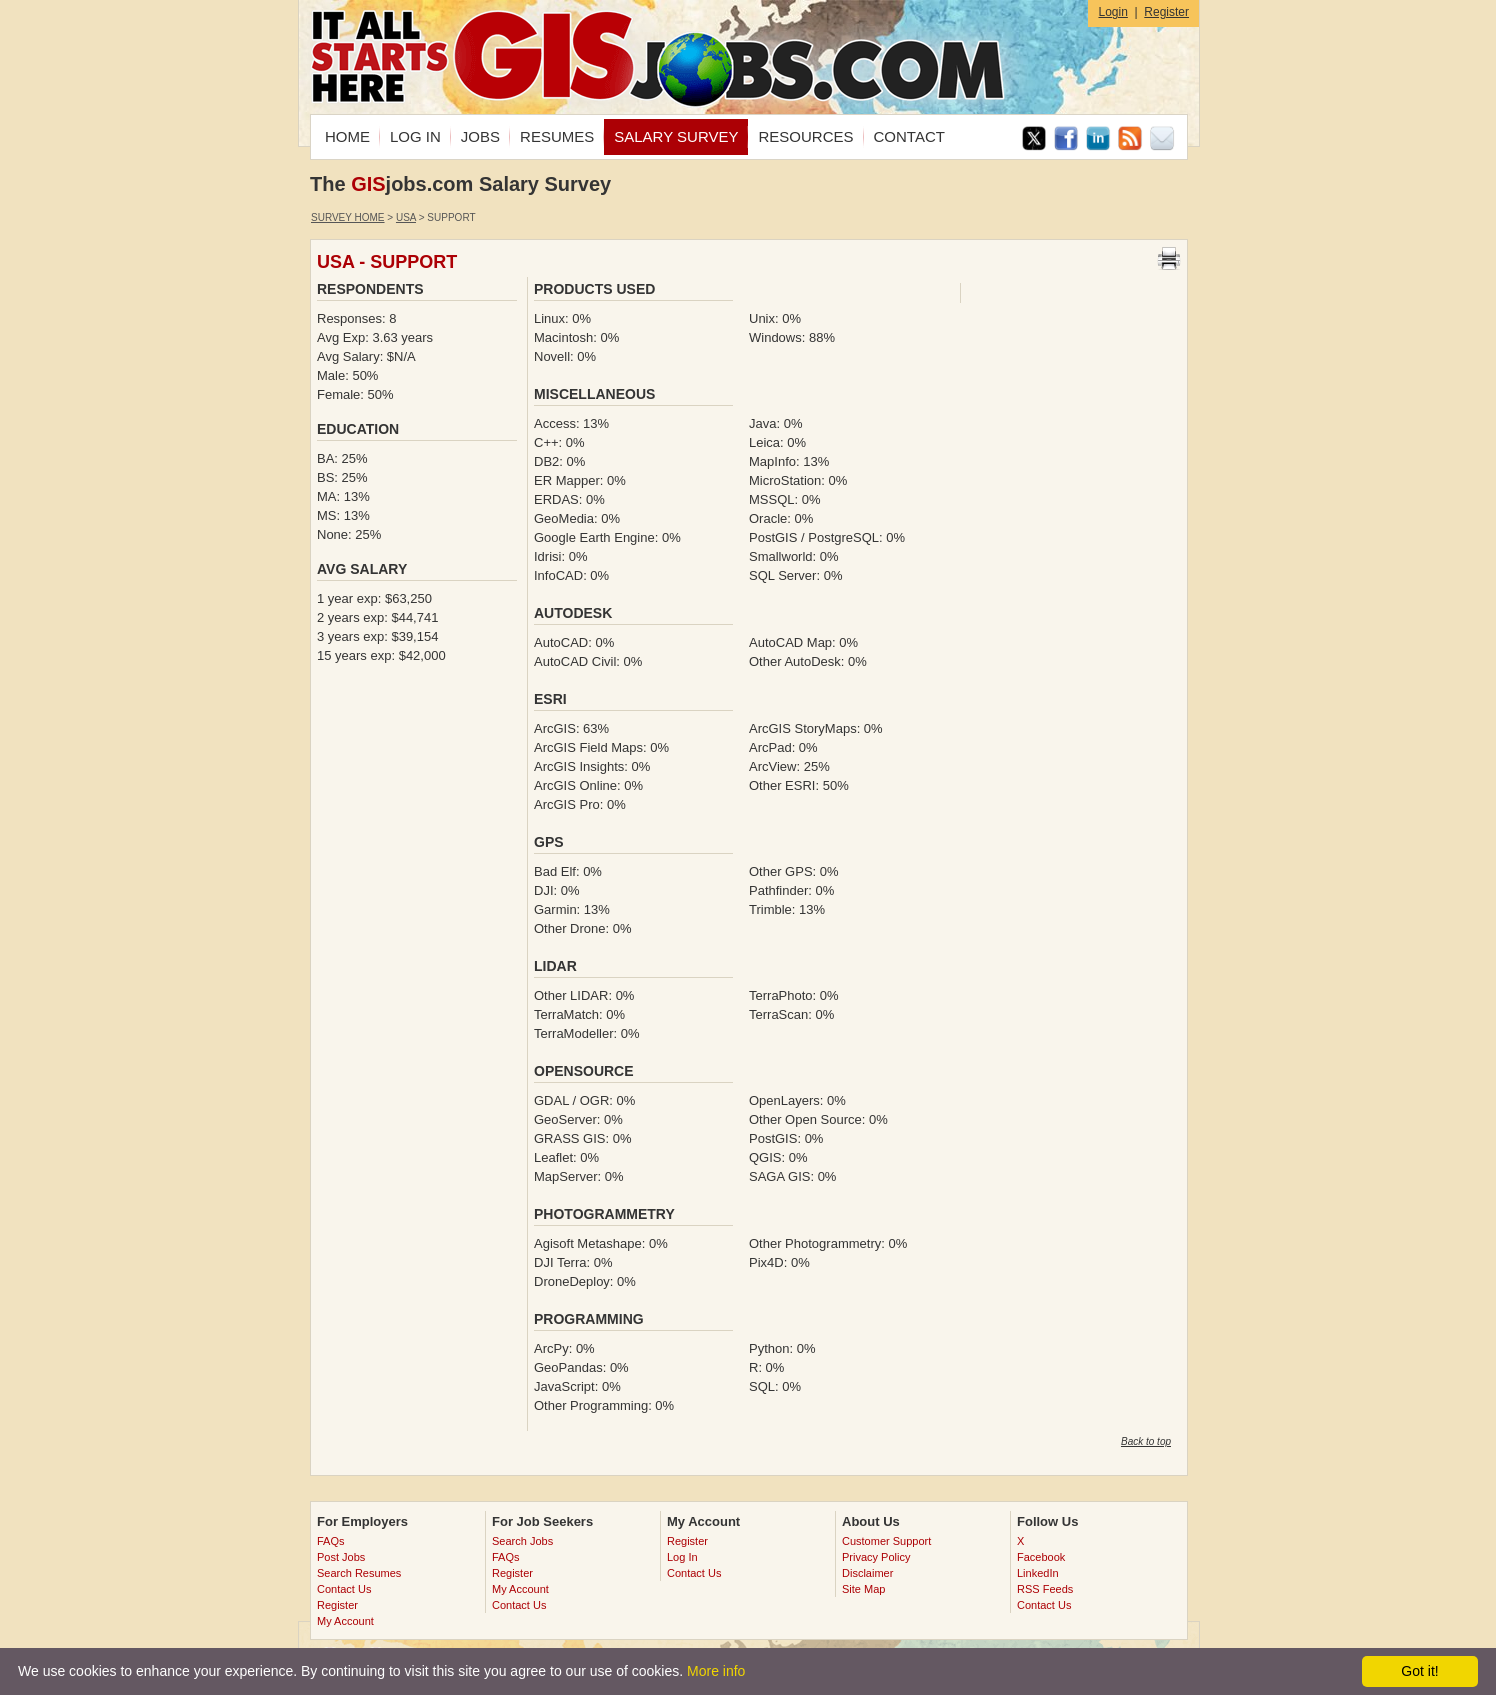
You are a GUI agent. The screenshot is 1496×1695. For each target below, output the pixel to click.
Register (1166, 12)
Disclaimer (867, 1573)
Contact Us (344, 1589)
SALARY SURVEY (676, 136)
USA (406, 217)
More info (716, 1671)
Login (1112, 12)
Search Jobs (522, 1541)
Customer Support (886, 1541)
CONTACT (909, 136)
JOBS (480, 136)
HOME (347, 136)
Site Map (863, 1589)
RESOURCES (805, 136)
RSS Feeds (1045, 1589)
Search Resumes (359, 1573)
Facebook (1041, 1557)
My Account (345, 1621)
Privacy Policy (876, 1557)
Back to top (1146, 1441)
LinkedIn (1038, 1573)
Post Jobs (341, 1557)
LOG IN (415, 136)
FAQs (331, 1541)
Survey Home (348, 217)
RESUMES (557, 136)
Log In (682, 1557)
